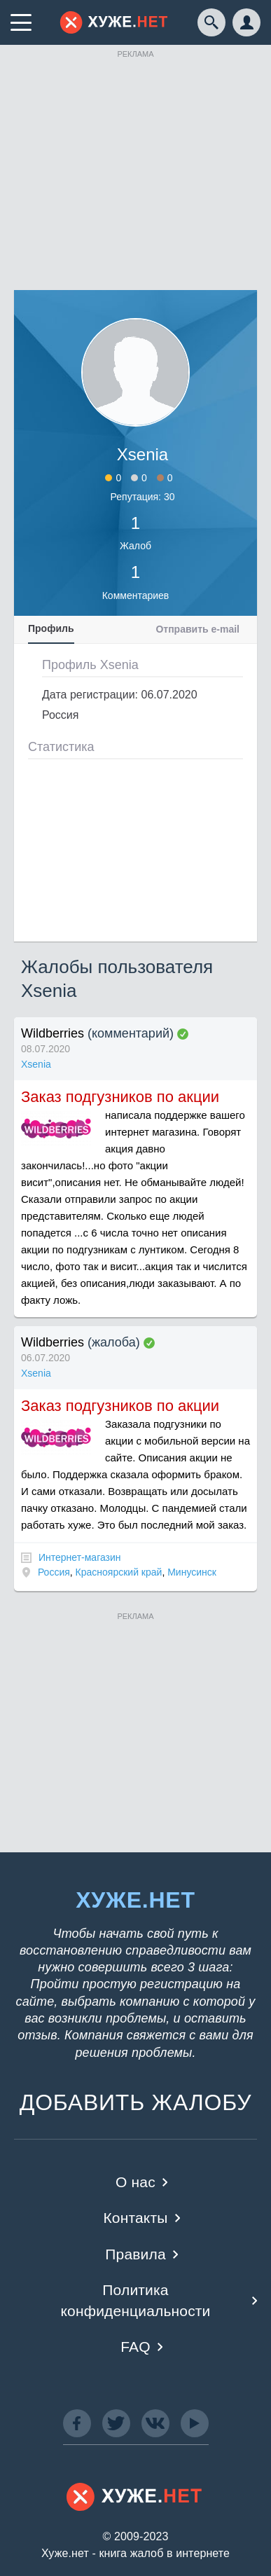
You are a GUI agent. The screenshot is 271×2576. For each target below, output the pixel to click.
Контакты (135, 2218)
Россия (54, 1572)
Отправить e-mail (197, 629)
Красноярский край (119, 1572)
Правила (135, 2254)
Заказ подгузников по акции (120, 1097)
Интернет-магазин (80, 1557)
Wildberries (52, 1033)
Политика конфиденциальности (135, 2300)
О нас (135, 2182)
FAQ (135, 2347)
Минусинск (191, 1572)
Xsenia (36, 1064)
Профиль (51, 628)
